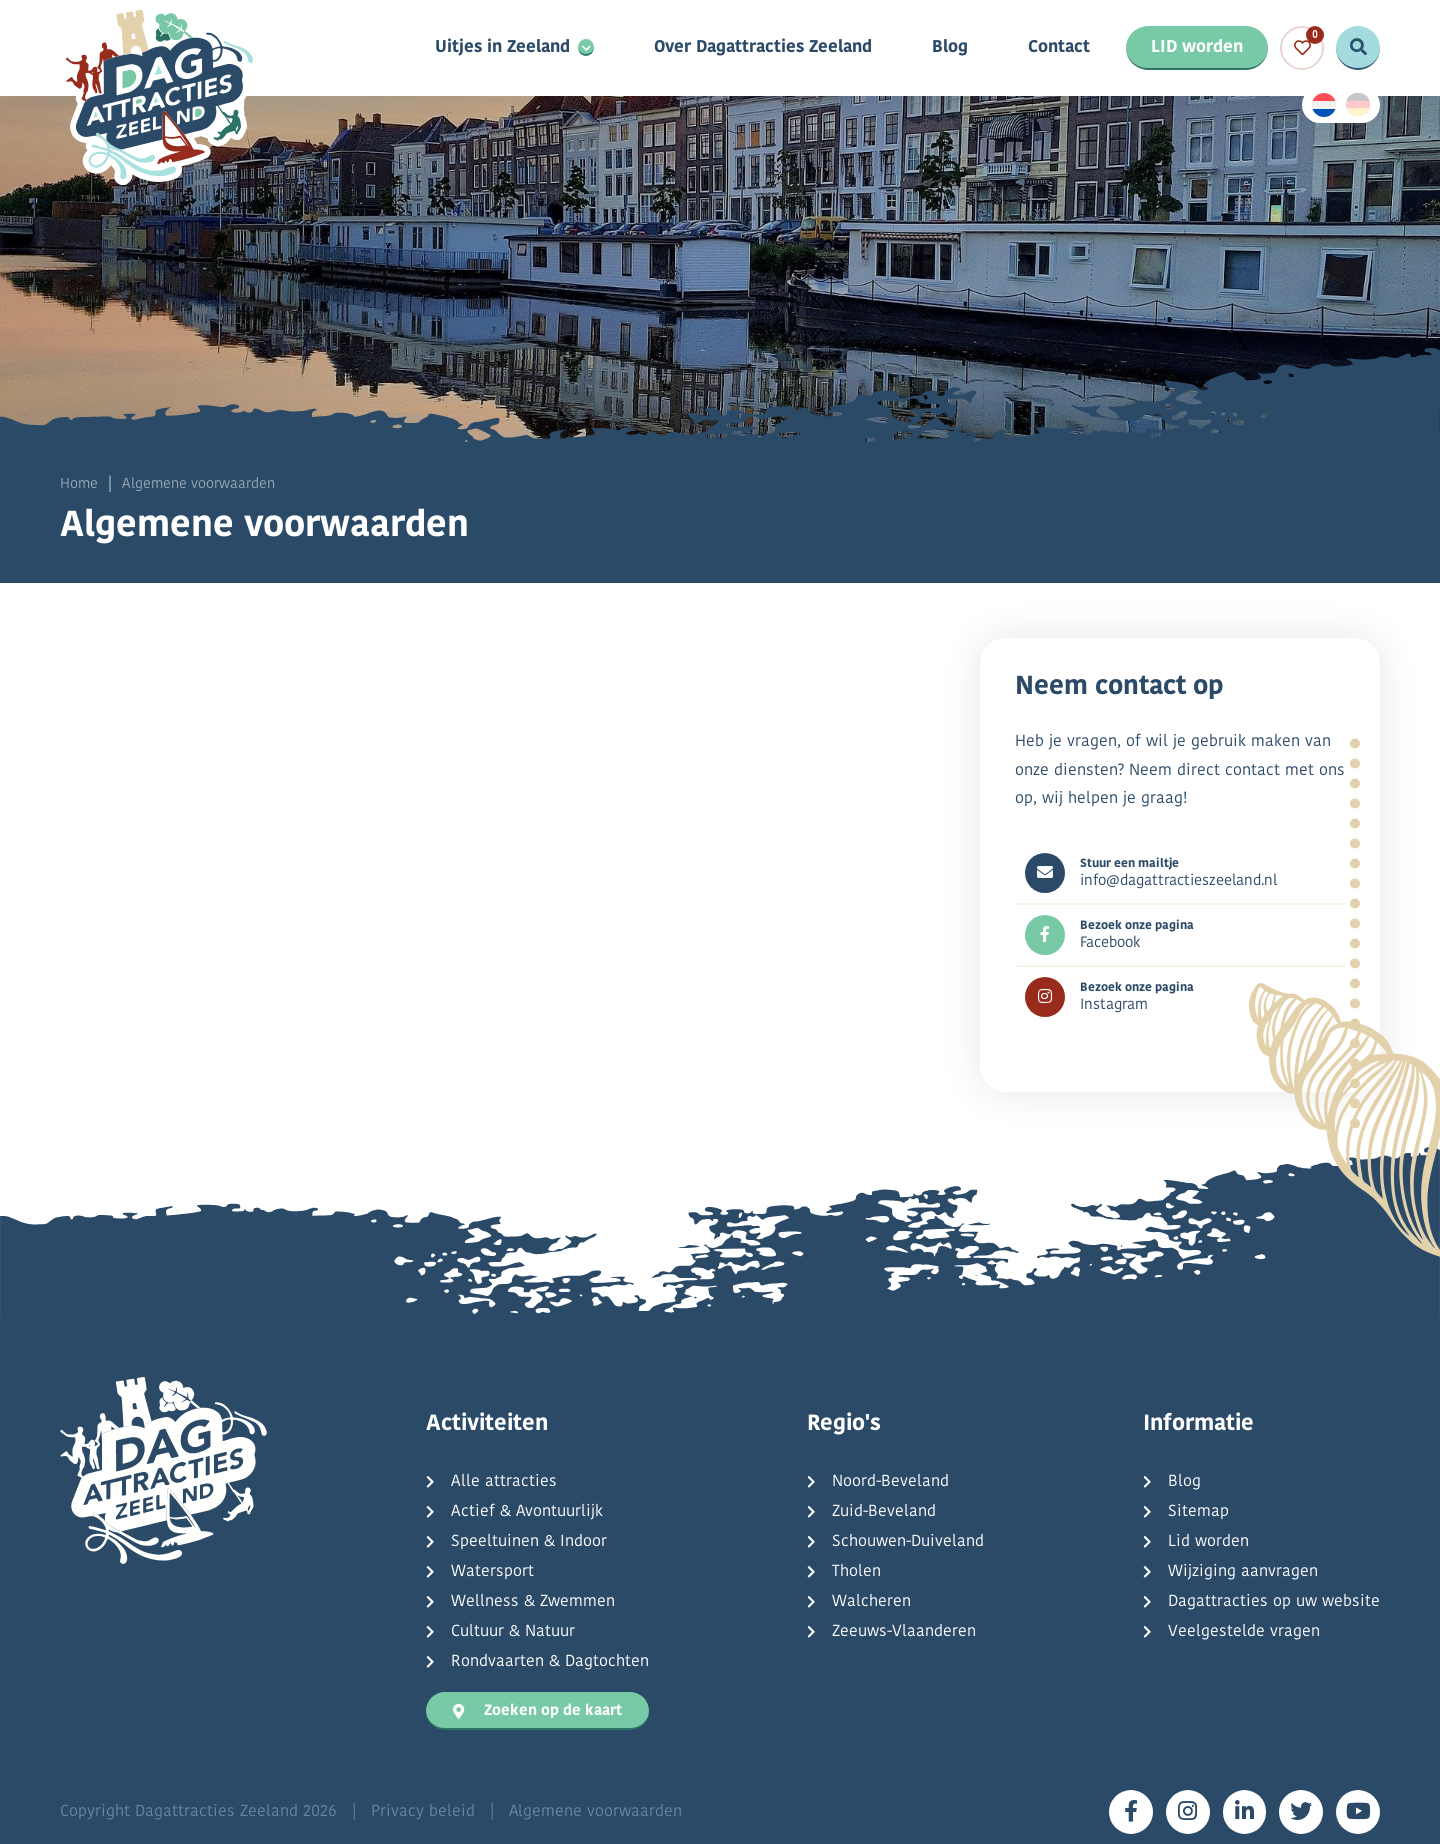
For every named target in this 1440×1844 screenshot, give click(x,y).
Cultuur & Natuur (513, 1632)
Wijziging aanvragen (1243, 1572)
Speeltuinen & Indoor (529, 1542)
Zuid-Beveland (884, 1512)
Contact (1059, 48)
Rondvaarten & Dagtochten (550, 1662)
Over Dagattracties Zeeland (763, 48)
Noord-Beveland (890, 1482)
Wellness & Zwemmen (533, 1602)
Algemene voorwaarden (596, 1812)
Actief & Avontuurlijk (527, 1512)
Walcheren (871, 1602)
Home (79, 484)
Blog (950, 48)
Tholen (856, 1572)
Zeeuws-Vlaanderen (904, 1632)
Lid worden (1208, 1542)
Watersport (492, 1572)
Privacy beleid (423, 1812)
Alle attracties (504, 1482)
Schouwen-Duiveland (908, 1542)
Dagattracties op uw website (1274, 1602)
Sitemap (1198, 1512)
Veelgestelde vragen (1244, 1632)
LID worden (1197, 47)
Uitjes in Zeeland (502, 48)
